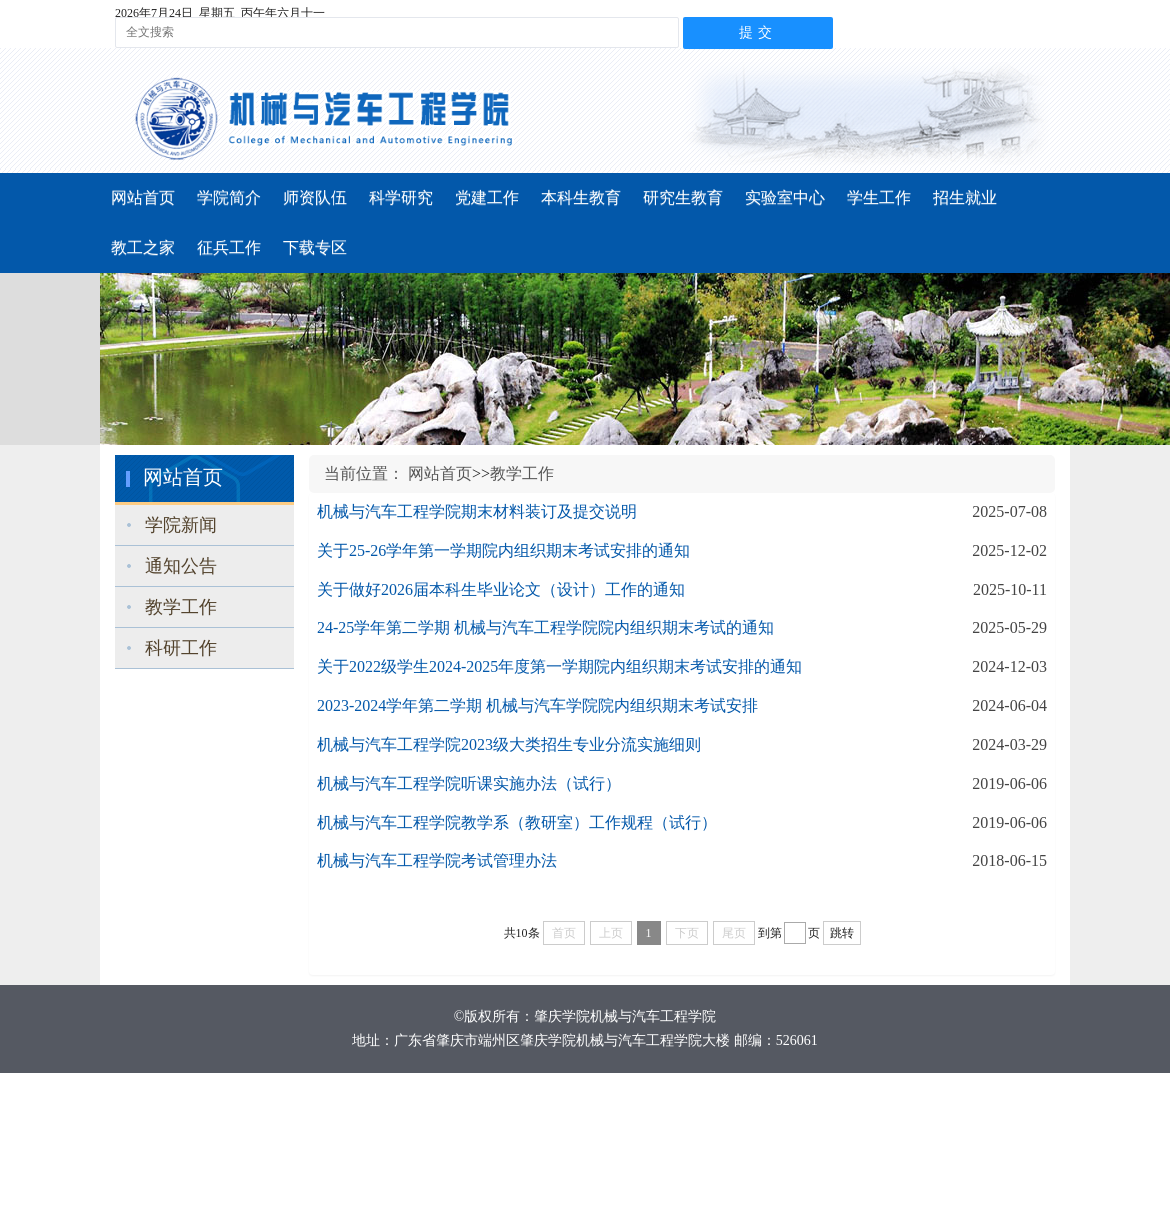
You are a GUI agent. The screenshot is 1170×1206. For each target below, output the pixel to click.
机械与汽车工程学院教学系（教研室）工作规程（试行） (517, 822)
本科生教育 (581, 197)
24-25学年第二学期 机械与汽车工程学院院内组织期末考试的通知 (545, 627)
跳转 (842, 933)
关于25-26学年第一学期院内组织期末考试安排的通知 (503, 550)
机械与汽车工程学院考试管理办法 (437, 860)
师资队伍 (315, 197)
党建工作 (487, 197)
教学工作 (181, 607)
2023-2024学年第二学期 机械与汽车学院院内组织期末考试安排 (537, 705)
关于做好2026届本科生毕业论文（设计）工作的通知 (501, 589)
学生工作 (879, 197)
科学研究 (401, 197)
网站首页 (143, 197)
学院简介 (229, 197)
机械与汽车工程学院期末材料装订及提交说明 (477, 511)
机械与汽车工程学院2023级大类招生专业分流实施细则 (509, 744)
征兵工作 (229, 247)
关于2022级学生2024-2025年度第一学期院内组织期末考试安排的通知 (559, 666)
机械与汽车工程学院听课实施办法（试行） (469, 783)
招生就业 (965, 197)
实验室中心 (785, 197)
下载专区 (315, 247)
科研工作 (181, 648)
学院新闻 (181, 525)
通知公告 (181, 566)
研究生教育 (683, 197)
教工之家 (143, 247)
